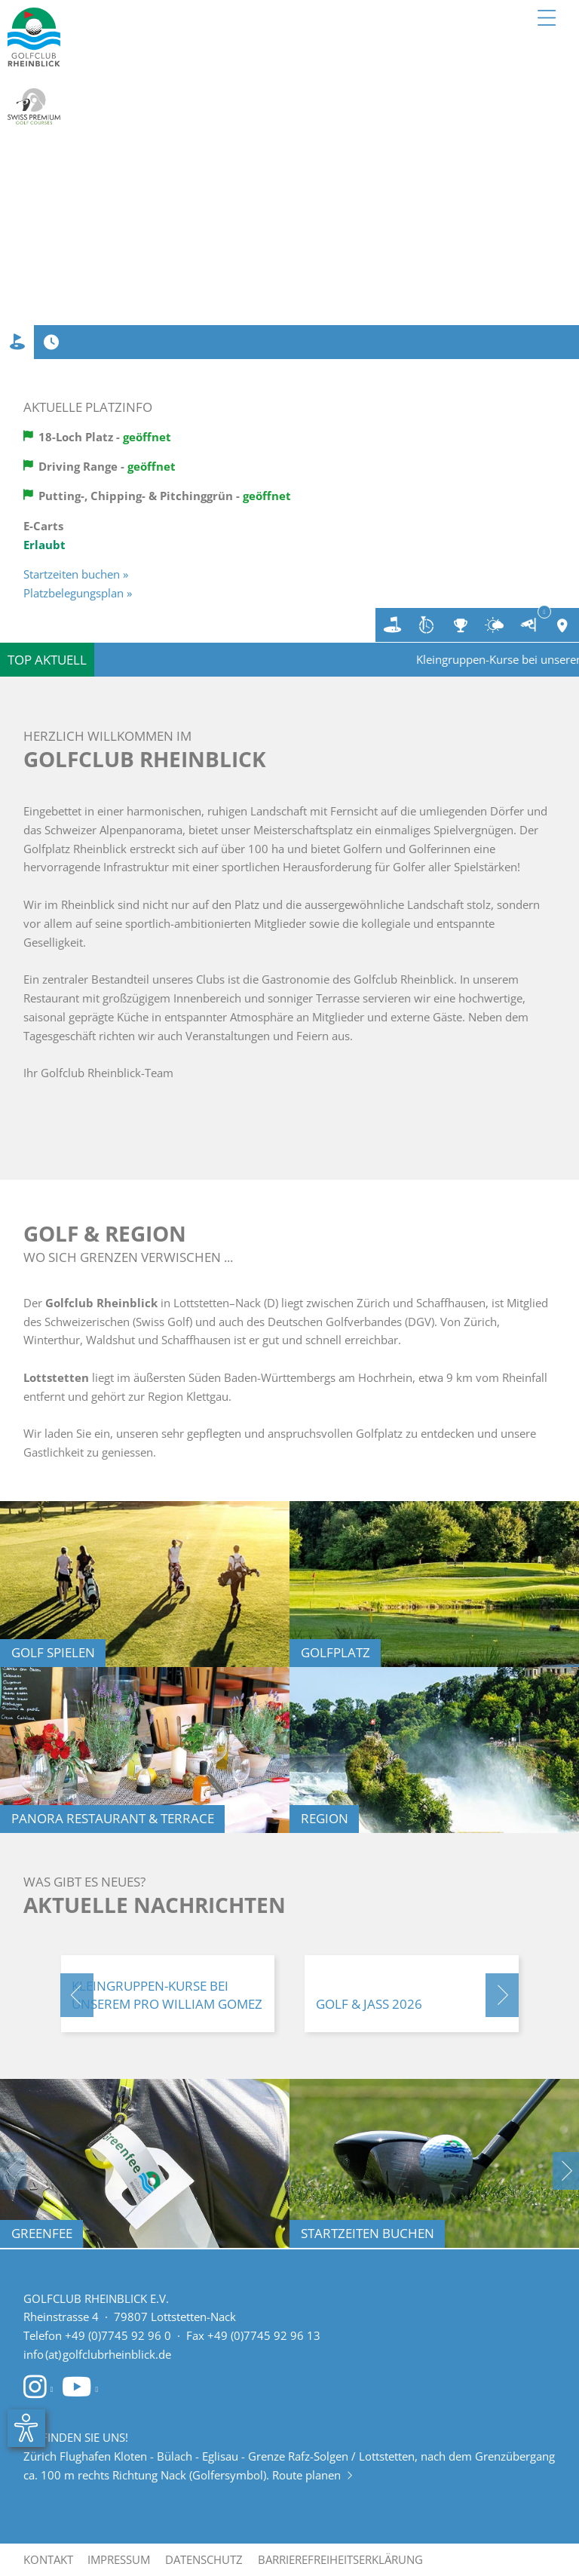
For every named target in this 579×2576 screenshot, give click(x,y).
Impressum (118, 2559)
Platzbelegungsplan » (77, 592)
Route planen (312, 2474)
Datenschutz (204, 2559)
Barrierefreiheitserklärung (340, 2559)
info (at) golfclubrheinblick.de (97, 2354)
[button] (76, 1995)
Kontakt (48, 2559)
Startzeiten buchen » (75, 574)
